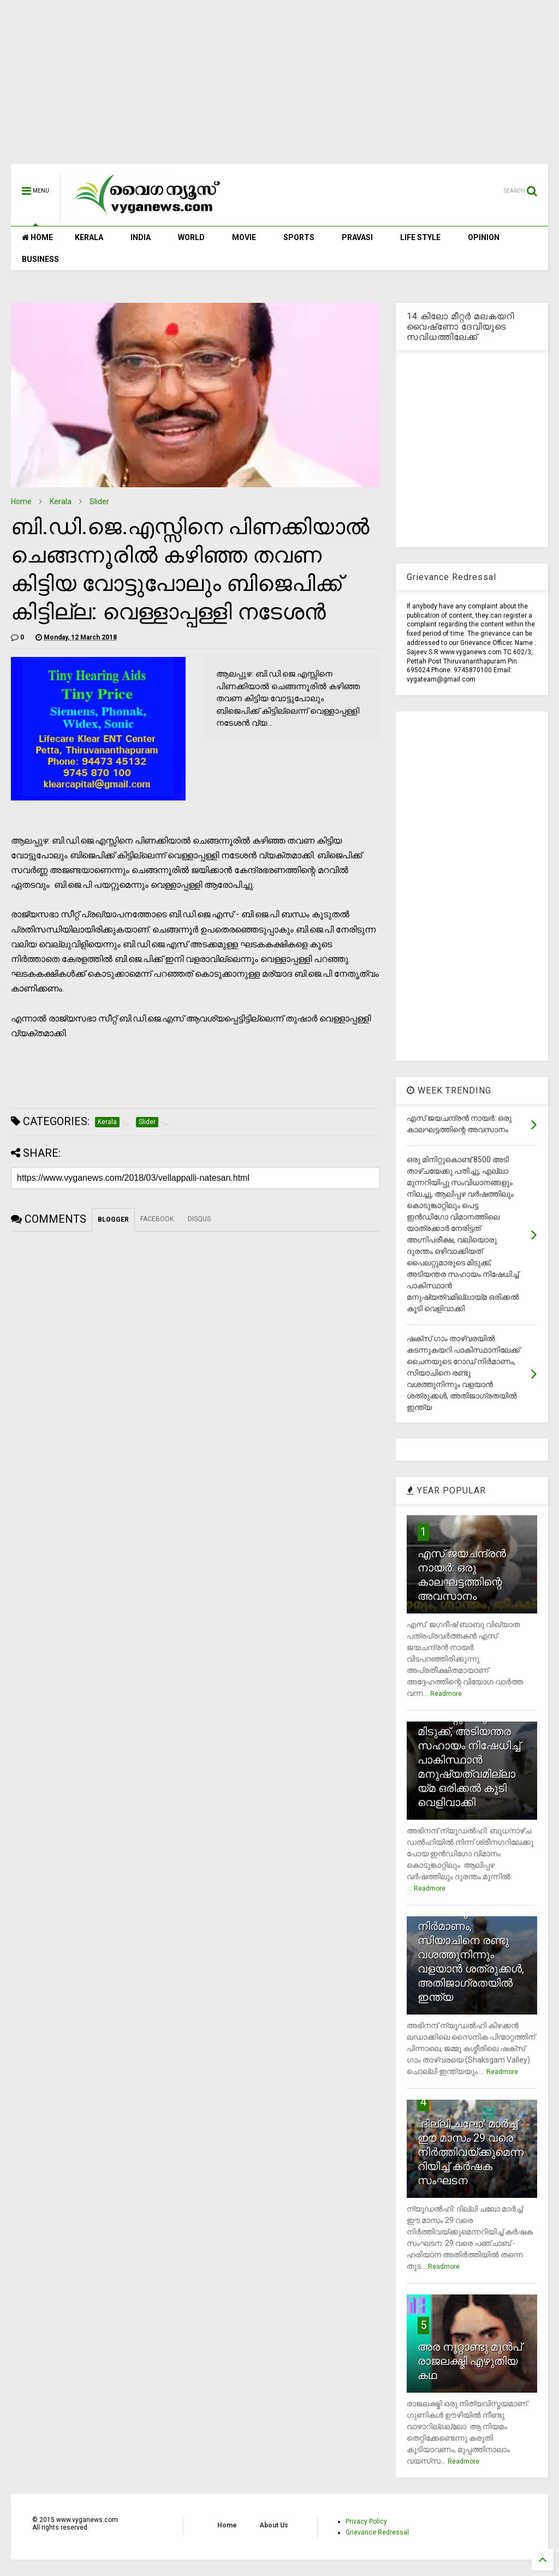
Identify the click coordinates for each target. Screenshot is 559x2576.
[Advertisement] (279, 87)
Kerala (61, 501)
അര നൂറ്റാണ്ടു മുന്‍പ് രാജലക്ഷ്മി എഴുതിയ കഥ (470, 2361)
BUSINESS (40, 259)
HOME (37, 237)
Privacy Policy (366, 2521)
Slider (99, 501)
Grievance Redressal (377, 2532)
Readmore (446, 1694)
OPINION (483, 237)
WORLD (191, 237)
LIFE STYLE (420, 237)
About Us (273, 2525)
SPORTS (298, 237)
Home (21, 501)
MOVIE (244, 237)
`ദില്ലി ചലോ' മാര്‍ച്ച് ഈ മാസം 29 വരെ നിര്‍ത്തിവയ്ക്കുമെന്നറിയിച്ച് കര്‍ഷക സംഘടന (471, 2152)
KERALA (89, 237)
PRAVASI (357, 237)
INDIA (140, 237)
